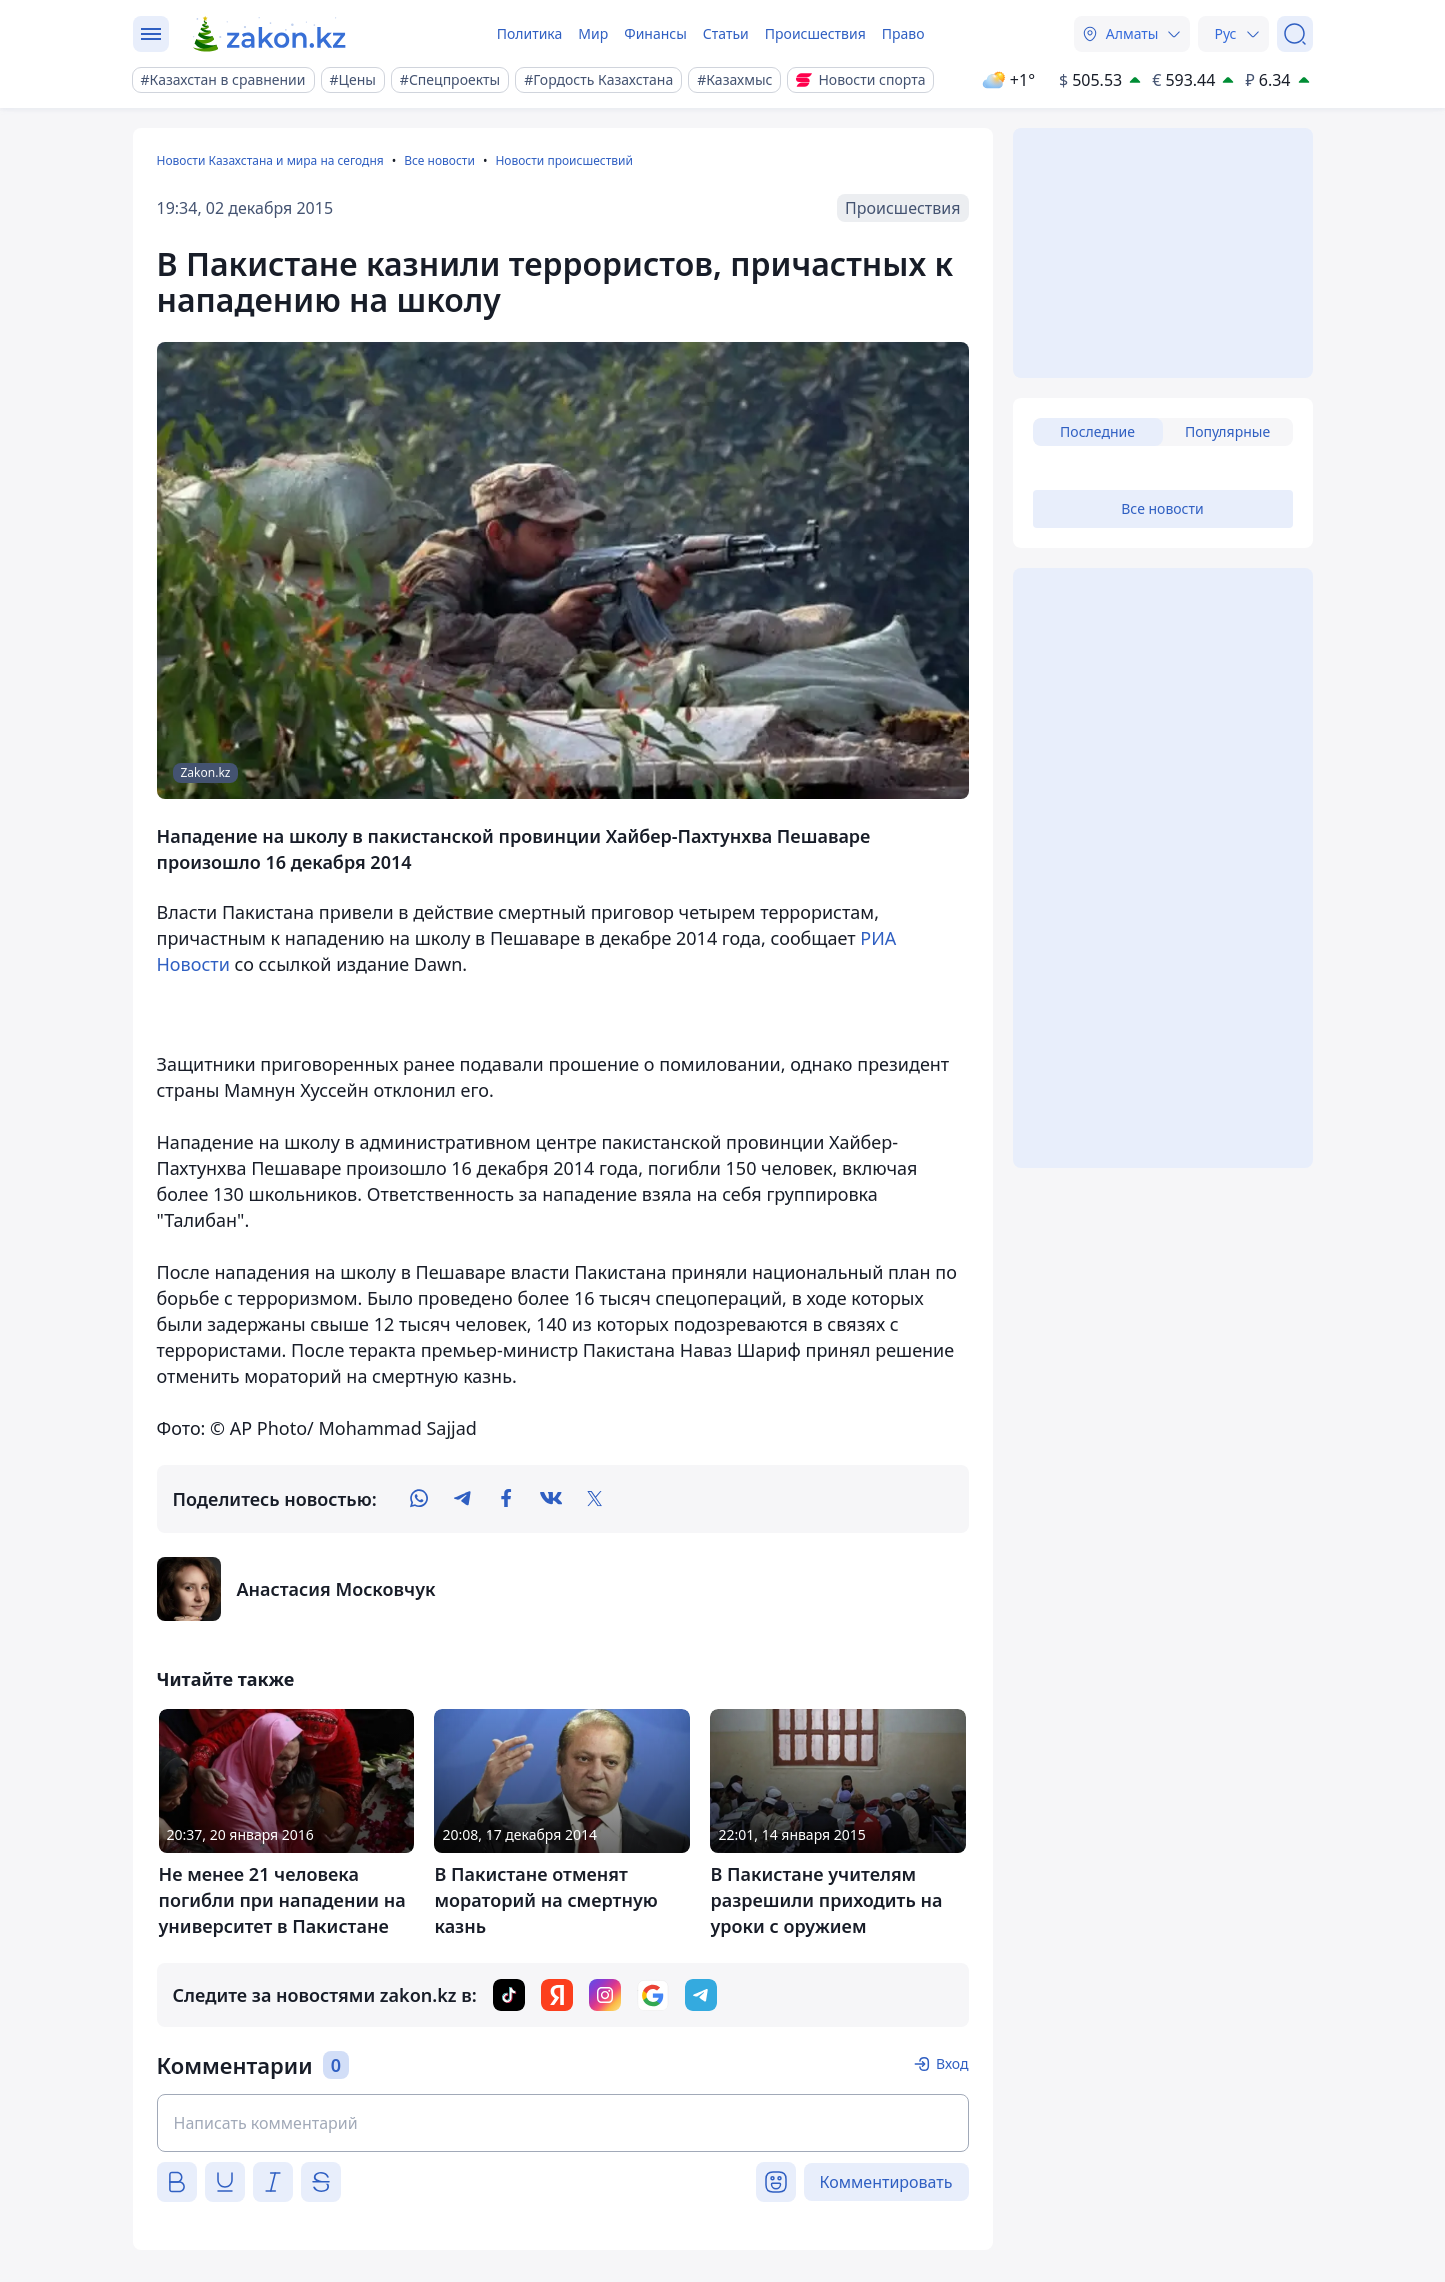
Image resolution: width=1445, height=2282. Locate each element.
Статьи (726, 33)
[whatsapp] (419, 1499)
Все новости (439, 160)
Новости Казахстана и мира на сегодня (270, 160)
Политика (530, 33)
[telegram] (463, 1499)
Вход (952, 2063)
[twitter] (595, 1499)
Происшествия (815, 33)
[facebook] (507, 1499)
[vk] (551, 1499)
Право (903, 33)
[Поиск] (1295, 34)
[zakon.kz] (270, 34)
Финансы (655, 33)
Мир (593, 33)
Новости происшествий (564, 160)
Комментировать (886, 2182)
